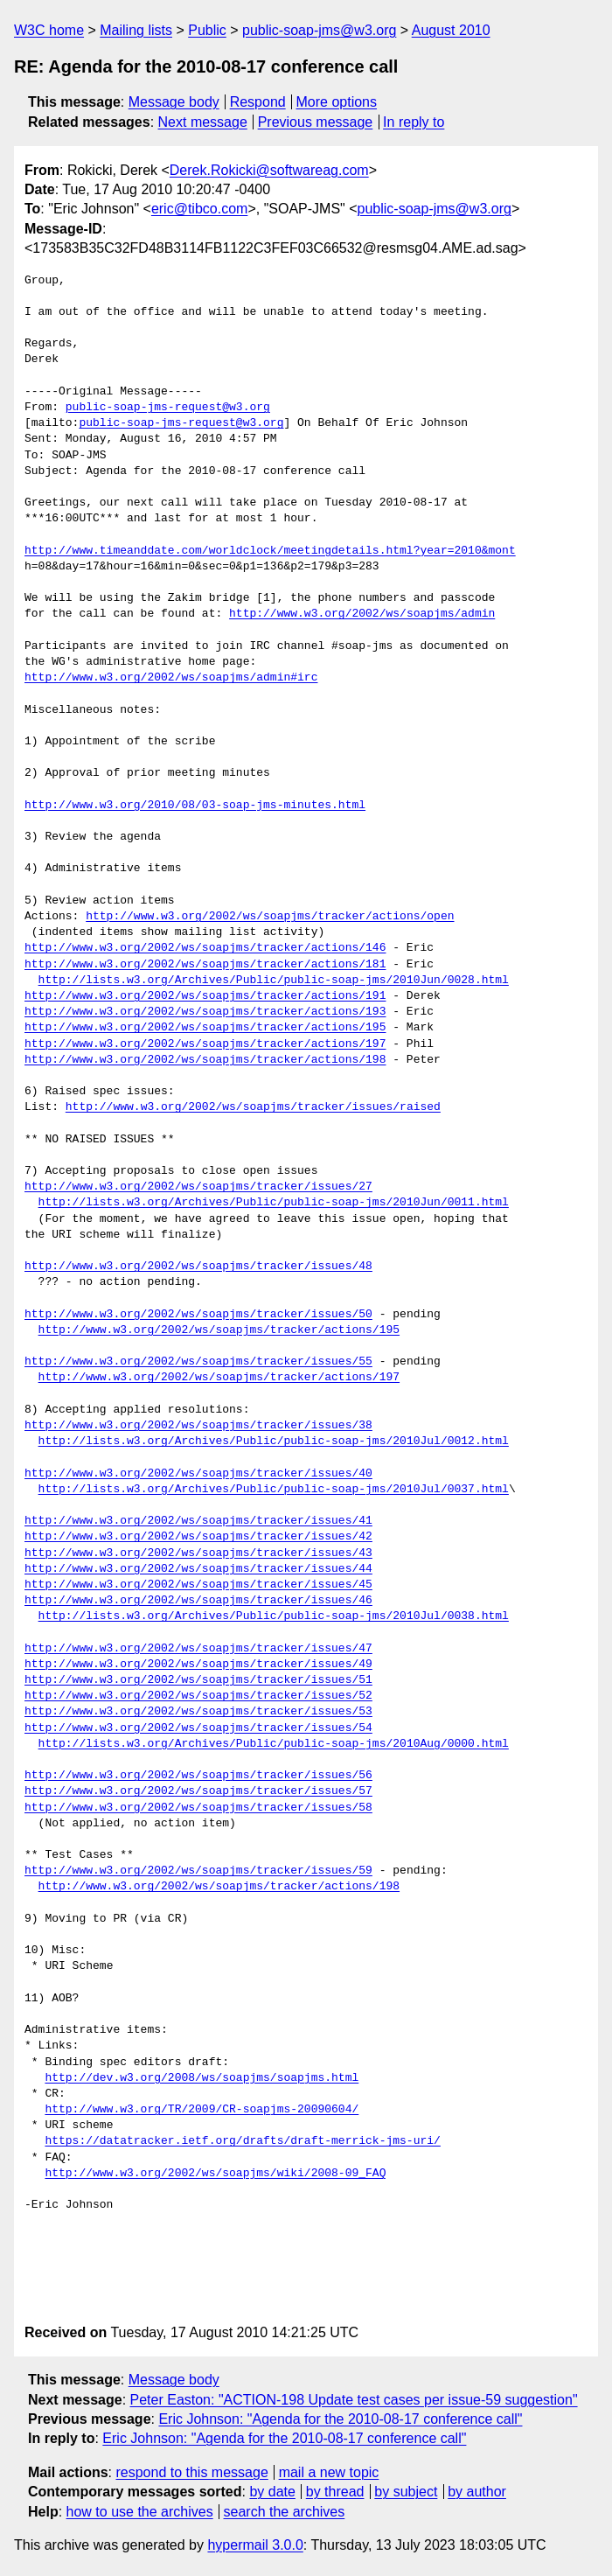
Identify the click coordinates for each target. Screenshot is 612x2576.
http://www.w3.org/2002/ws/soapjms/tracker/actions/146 (205, 948)
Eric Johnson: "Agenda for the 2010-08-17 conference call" (340, 2419)
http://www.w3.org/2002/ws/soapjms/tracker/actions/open (270, 917)
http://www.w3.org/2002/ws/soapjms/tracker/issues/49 (198, 1664)
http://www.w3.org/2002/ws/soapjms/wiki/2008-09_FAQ (215, 2174)
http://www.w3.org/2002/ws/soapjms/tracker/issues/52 (198, 1696)
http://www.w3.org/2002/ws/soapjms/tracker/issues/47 (198, 1649)
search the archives (284, 2511)
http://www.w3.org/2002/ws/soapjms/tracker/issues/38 (198, 1426)
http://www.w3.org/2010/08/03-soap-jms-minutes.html (194, 805)
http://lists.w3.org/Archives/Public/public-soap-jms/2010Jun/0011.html (273, 1203)
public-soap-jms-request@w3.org (168, 407)
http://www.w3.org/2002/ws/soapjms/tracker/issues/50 (198, 1315)
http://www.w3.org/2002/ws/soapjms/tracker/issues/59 (198, 1871)
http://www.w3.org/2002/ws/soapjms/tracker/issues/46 (198, 1601)
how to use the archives (139, 2511)
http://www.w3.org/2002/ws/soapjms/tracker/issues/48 (198, 1266)
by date (272, 2491)
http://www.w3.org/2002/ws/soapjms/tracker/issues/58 (198, 1808)
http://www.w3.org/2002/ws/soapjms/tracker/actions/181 (205, 965)
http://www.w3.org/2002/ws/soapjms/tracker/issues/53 (198, 1712)
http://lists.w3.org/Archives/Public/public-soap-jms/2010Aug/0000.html (273, 1744)
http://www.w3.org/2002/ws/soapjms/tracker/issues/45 (198, 1585)
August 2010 (451, 30)
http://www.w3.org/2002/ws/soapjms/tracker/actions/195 (205, 1028)
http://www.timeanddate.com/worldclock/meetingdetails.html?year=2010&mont (270, 551)
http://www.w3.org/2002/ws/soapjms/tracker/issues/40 (198, 1474)
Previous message (315, 122)
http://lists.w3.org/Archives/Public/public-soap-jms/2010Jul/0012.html (273, 1441)
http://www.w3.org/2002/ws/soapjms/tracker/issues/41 (198, 1521)
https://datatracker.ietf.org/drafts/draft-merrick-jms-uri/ (242, 2141)
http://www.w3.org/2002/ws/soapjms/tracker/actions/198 (205, 1060)
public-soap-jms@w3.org (319, 30)
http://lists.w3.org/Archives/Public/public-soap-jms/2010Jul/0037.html (273, 1489)
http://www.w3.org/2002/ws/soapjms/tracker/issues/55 (198, 1362)
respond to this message (191, 2472)
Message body (174, 101)
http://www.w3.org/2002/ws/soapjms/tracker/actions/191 (205, 996)
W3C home (49, 30)
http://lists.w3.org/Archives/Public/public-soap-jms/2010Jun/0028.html (273, 980)
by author (477, 2491)
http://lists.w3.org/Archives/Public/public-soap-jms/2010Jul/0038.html (273, 1616)
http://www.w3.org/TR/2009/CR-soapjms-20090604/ (201, 2110)
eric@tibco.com (199, 208)
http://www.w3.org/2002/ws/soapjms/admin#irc (170, 678)
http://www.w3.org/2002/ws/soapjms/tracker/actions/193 (205, 1012)
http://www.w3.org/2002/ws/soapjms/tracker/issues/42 (198, 1537)
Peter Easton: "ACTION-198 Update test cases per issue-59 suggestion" (354, 2399)
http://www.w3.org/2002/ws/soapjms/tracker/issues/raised (253, 1107)
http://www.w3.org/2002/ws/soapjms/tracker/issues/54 (198, 1728)
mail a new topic (329, 2472)
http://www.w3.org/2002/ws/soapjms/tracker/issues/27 (198, 1187)
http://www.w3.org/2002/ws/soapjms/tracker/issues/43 (198, 1553)
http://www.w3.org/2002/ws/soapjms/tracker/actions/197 (205, 1044)
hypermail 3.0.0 (255, 2545)
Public (207, 30)
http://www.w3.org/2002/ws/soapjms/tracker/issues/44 (198, 1569)
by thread (335, 2491)
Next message (202, 122)
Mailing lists (136, 30)
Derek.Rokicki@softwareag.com (269, 170)
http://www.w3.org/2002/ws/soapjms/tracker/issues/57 (198, 1791)
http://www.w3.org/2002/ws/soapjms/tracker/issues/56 (198, 1776)
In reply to (413, 122)
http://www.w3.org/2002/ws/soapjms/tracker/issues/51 (198, 1680)
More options (337, 101)
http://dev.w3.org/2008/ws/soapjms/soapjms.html (201, 2078)
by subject (405, 2491)
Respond (258, 101)
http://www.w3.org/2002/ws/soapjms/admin (362, 614)
